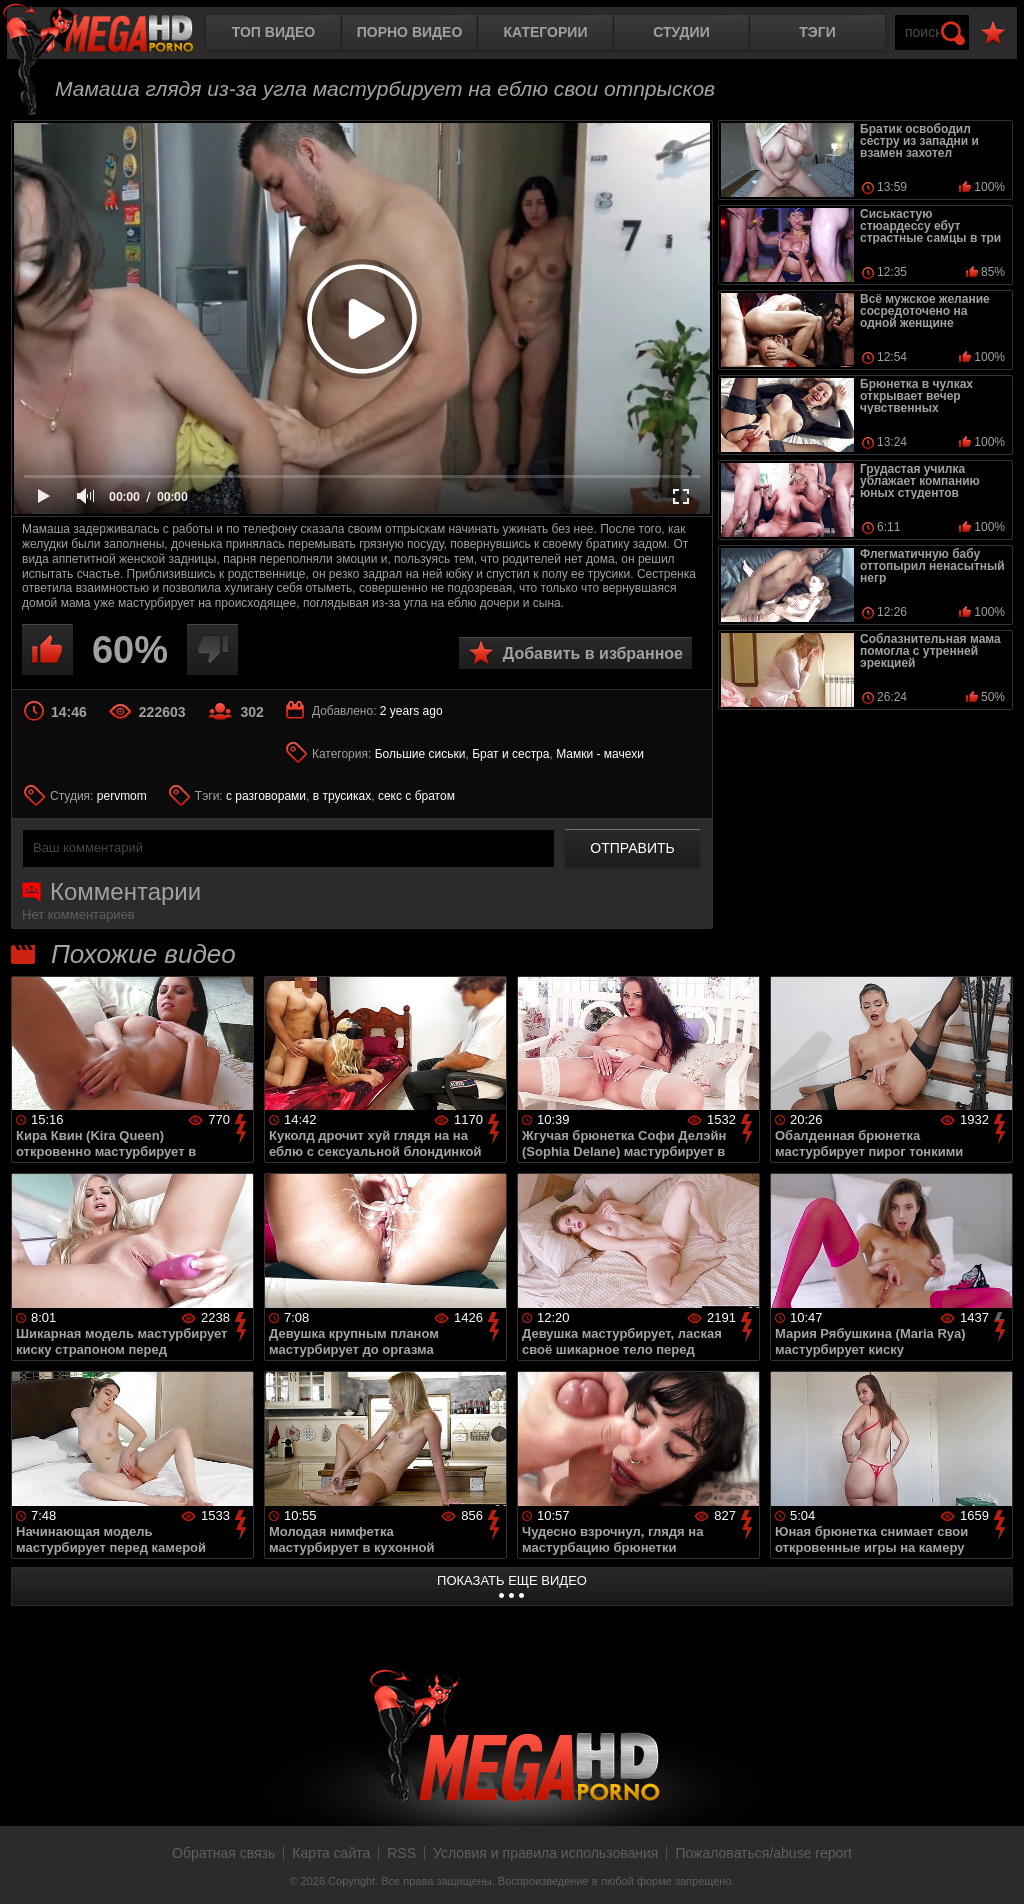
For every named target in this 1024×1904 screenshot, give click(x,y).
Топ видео (273, 32)
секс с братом (416, 796)
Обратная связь (223, 1853)
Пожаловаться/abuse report (763, 1853)
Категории (546, 32)
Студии (681, 32)
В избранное (993, 33)
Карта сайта (331, 1853)
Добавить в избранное (593, 653)
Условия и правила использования (545, 1853)
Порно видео (410, 32)
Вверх (994, 1867)
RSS (401, 1853)
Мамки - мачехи (600, 754)
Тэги (817, 32)
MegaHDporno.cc (115, 34)
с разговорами (266, 796)
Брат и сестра (510, 754)
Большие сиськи (420, 754)
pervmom (122, 796)
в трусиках (342, 796)
